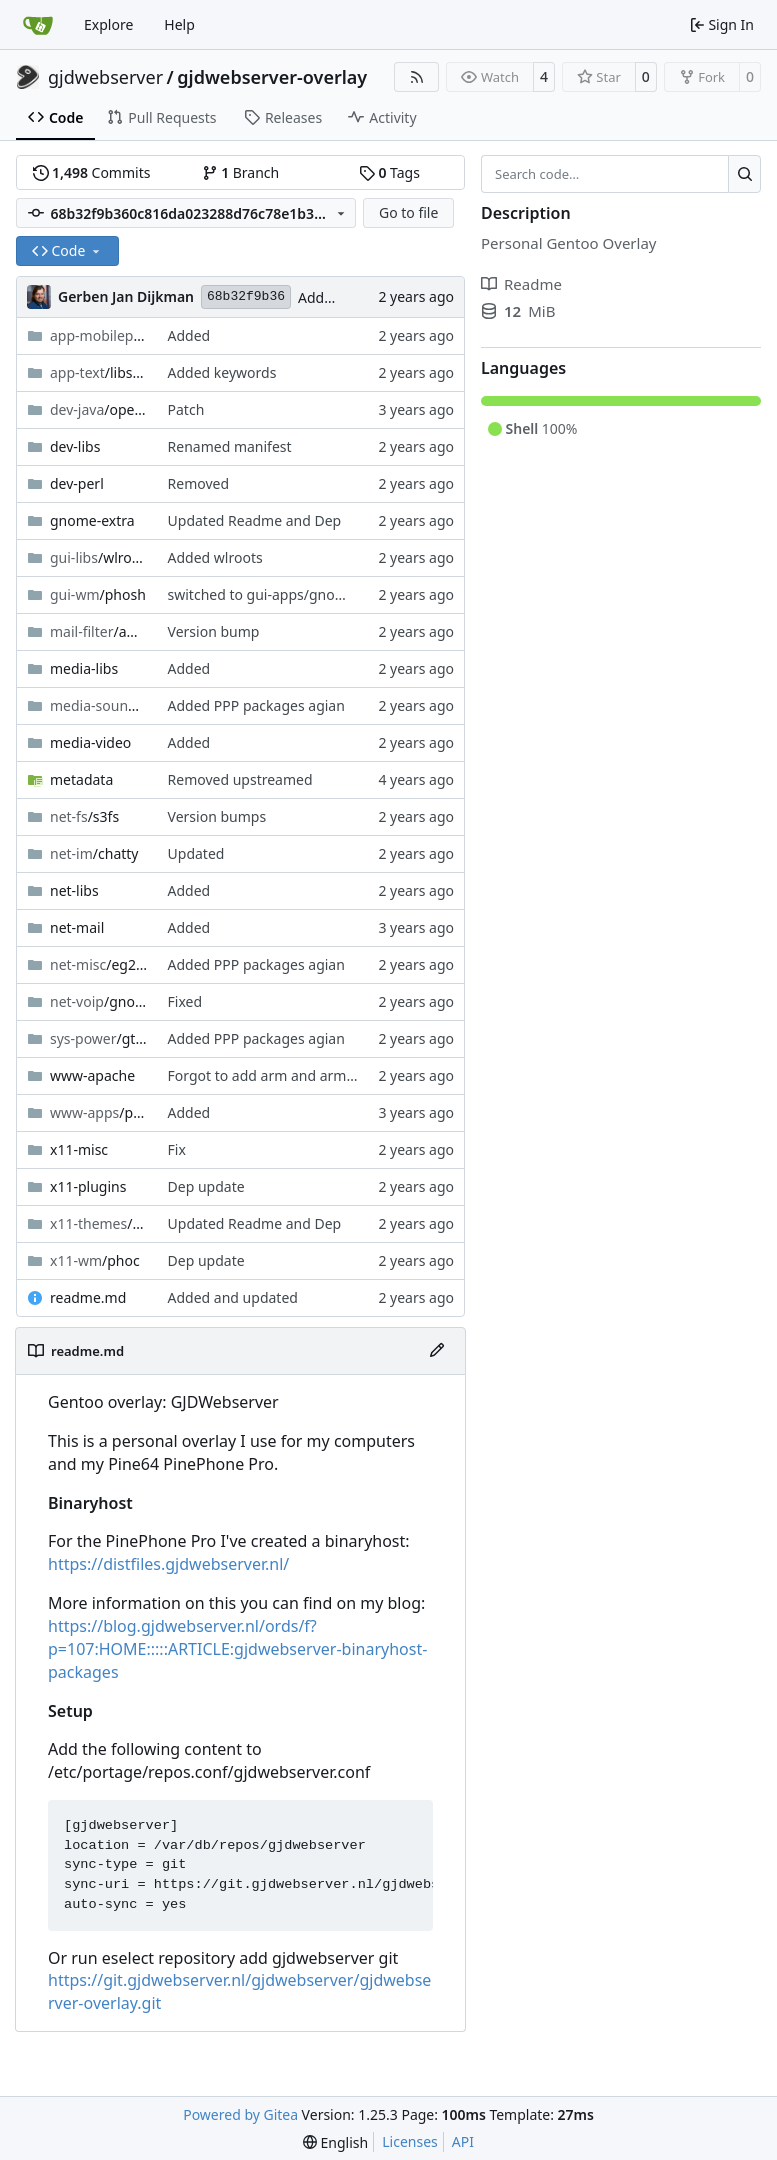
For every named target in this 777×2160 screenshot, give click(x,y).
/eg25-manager (99, 964)
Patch (186, 409)
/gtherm (99, 1038)
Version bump (214, 631)
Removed (199, 483)
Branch (241, 172)
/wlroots (99, 557)
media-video (90, 742)
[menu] (335, 2142)
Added (319, 297)
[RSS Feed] (417, 77)
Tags (389, 172)
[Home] (38, 25)
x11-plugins (88, 1186)
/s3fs (84, 816)
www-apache (92, 1075)
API (463, 2141)
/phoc (95, 1260)
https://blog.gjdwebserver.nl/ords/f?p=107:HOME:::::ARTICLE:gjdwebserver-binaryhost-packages (237, 1649)
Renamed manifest (230, 446)
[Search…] (744, 174)
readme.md (88, 1297)
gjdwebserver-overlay (272, 77)
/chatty (94, 853)
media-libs (84, 668)
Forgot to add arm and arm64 (265, 1075)
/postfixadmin (99, 1112)
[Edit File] (437, 1351)
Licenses (410, 2141)
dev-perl (77, 483)
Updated (196, 853)
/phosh (98, 594)
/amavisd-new (99, 631)
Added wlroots (215, 557)
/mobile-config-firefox (99, 335)
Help (179, 24)
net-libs (74, 890)
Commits (92, 172)
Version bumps (217, 816)
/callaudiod (99, 705)
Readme (521, 284)
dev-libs (75, 446)
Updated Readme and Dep (255, 520)
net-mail (77, 927)
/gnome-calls (99, 1001)
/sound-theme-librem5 (99, 1223)
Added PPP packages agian (256, 705)
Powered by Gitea (240, 2114)
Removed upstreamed (240, 779)
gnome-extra (92, 520)
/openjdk (99, 409)
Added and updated (233, 1297)
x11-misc (79, 1149)
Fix (177, 1149)
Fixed (185, 1001)
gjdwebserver (105, 77)
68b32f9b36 (246, 296)
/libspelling (99, 372)
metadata (81, 779)
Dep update (206, 1186)
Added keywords (222, 372)
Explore (108, 24)
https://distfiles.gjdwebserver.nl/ (168, 1564)
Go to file (408, 212)
